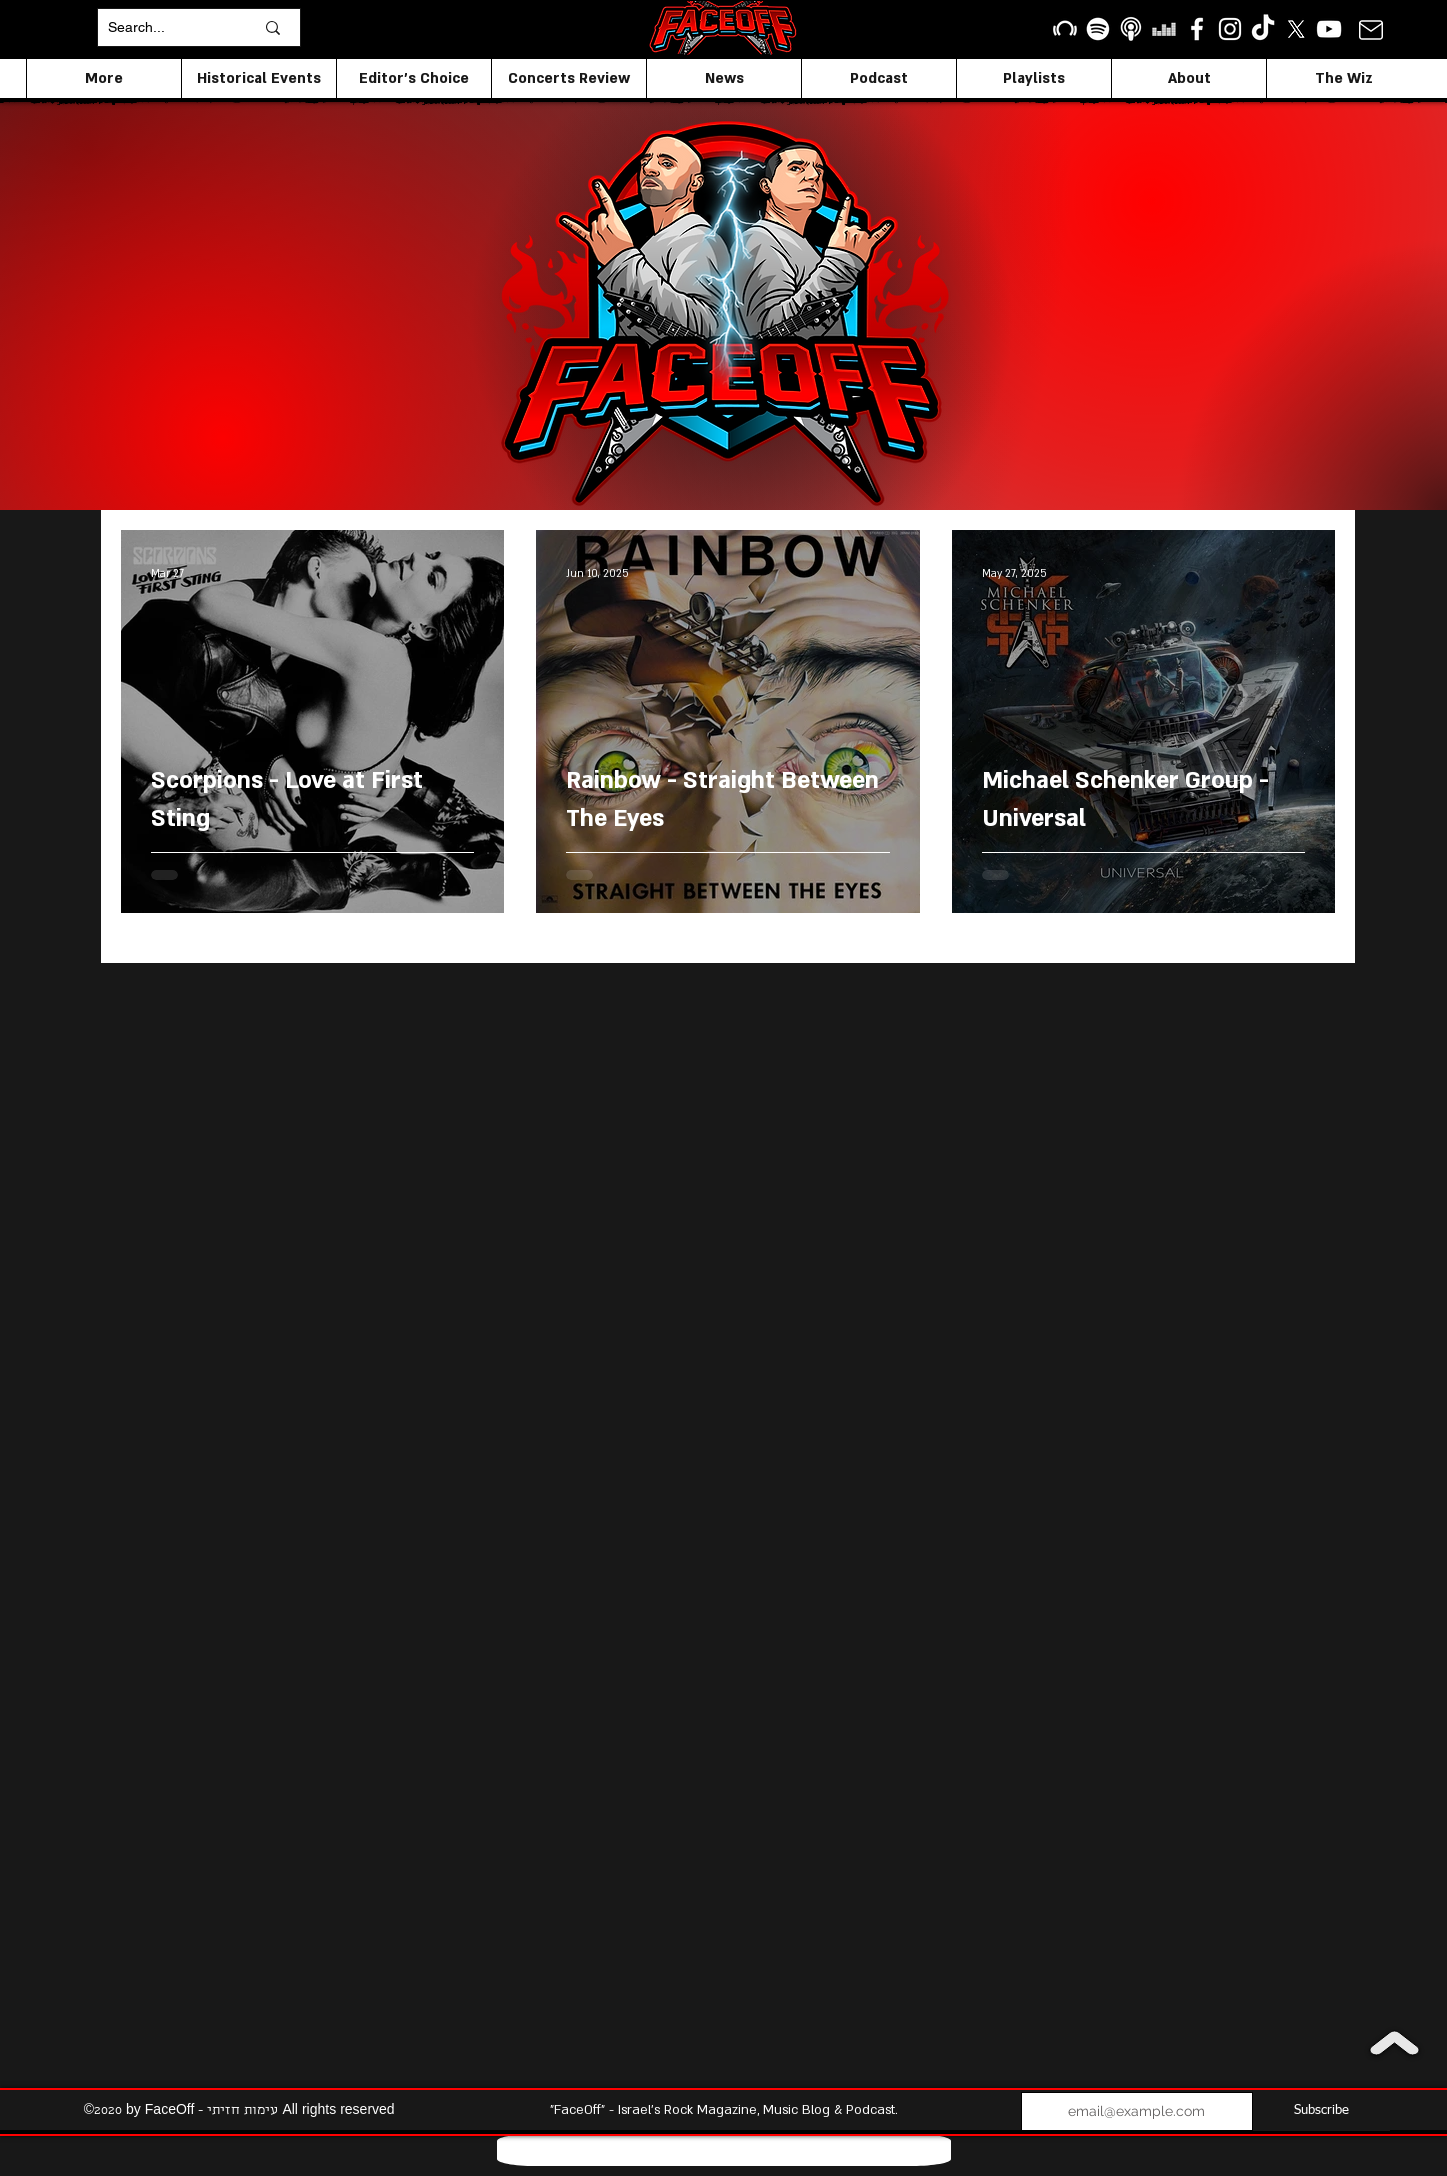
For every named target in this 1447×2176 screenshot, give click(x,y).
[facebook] (1197, 29)
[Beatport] (1065, 29)
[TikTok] (1263, 29)
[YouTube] (1329, 29)
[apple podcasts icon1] (1131, 29)
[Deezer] (1164, 29)
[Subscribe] (1321, 2111)
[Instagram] (1230, 29)
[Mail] (1370, 29)
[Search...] (166, 27)
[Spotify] (1098, 29)
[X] (1296, 29)
